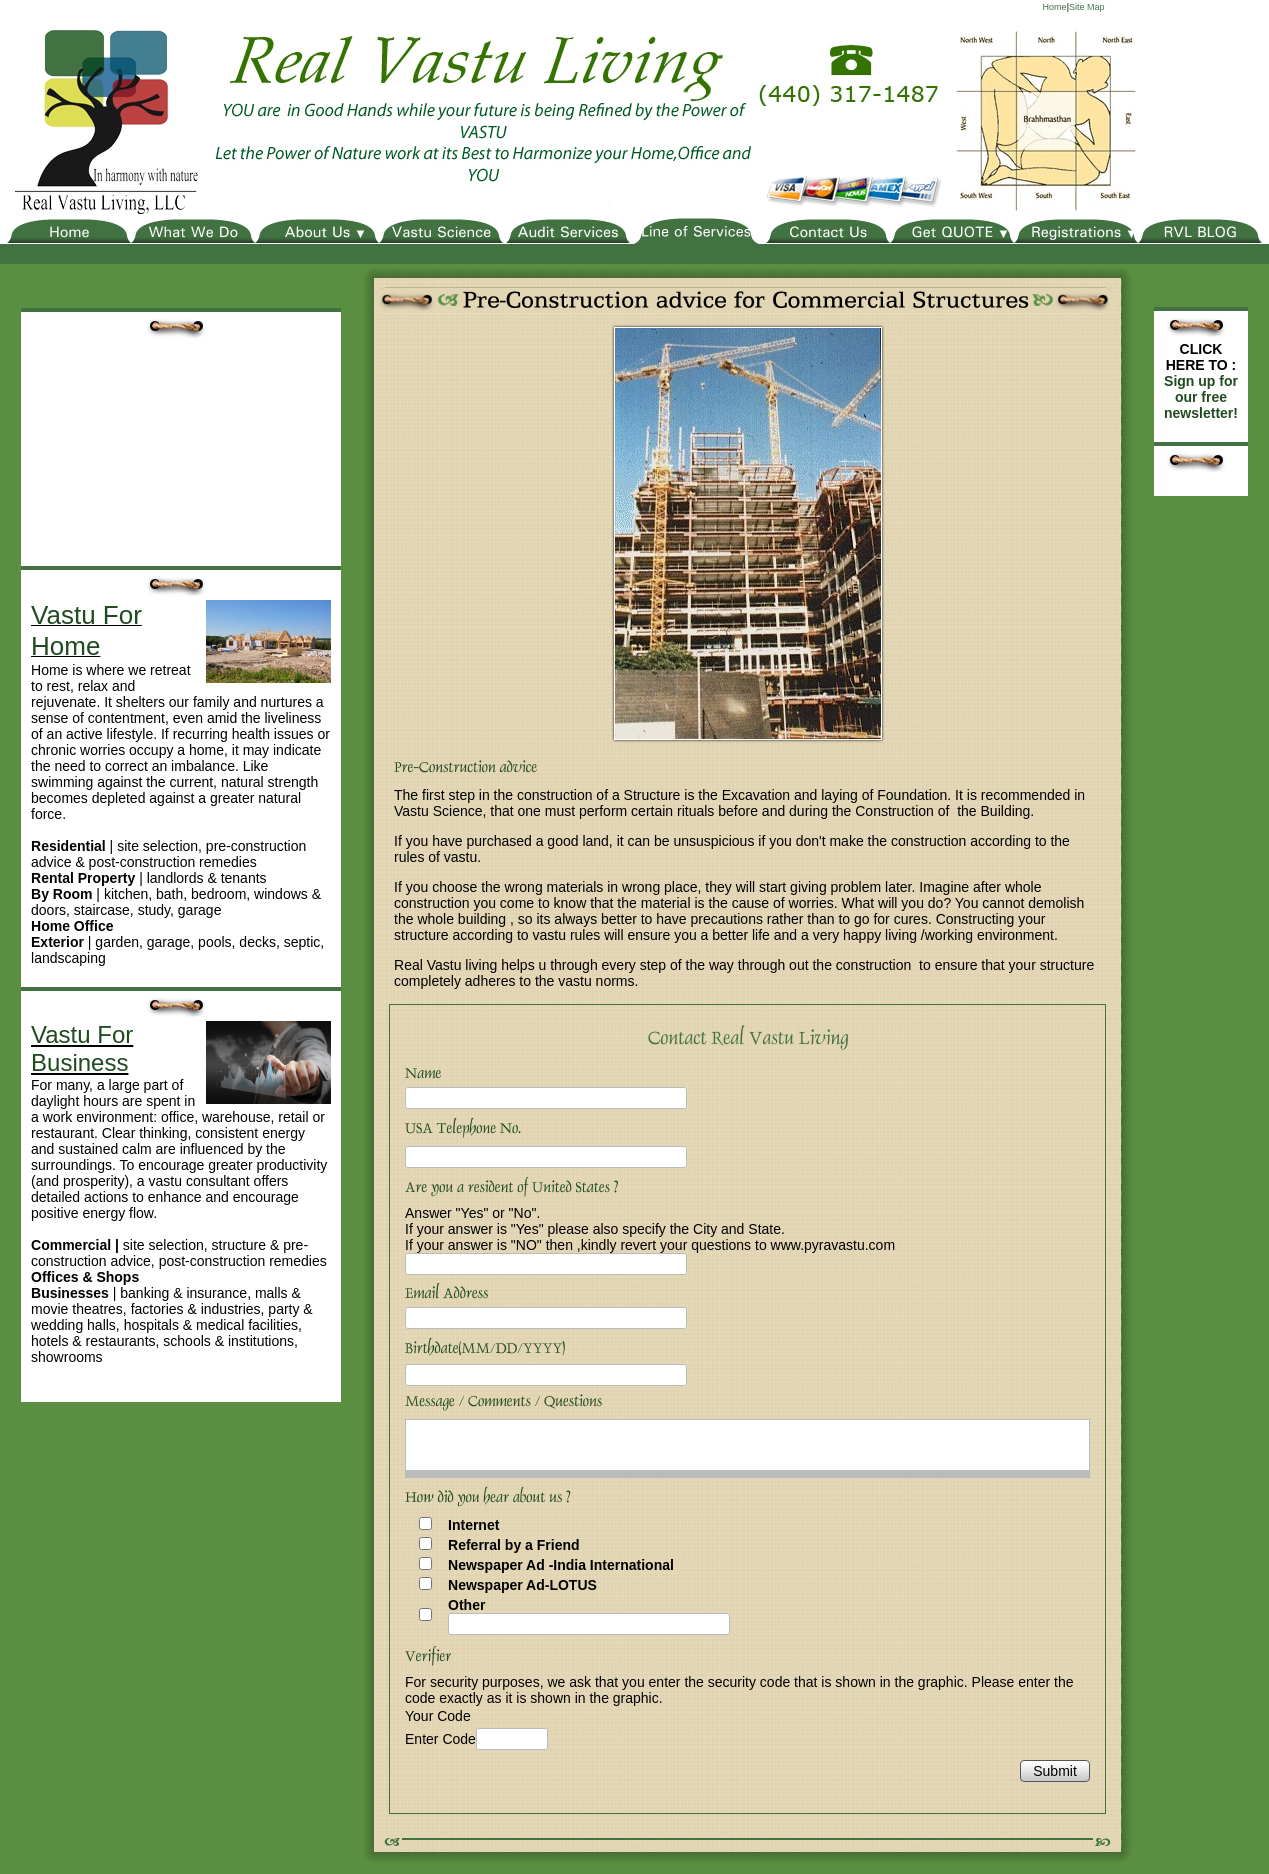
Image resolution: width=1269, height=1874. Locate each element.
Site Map (1087, 7)
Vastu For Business (82, 1048)
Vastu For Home (86, 630)
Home (1055, 7)
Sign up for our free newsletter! (1201, 397)
